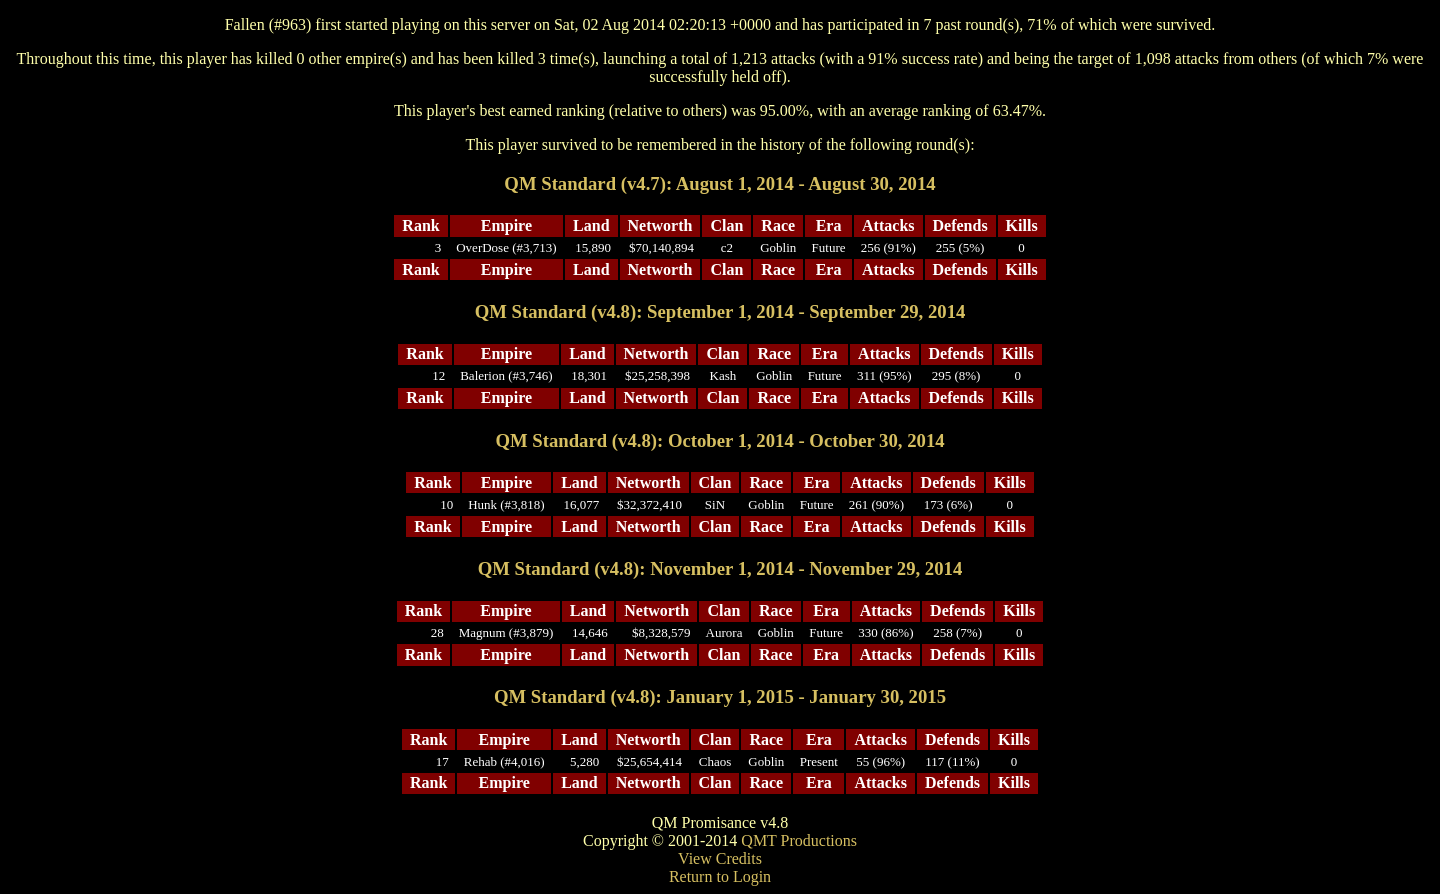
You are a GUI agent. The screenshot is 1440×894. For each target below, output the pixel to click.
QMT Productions (799, 840)
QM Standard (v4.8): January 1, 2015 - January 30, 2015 (720, 696)
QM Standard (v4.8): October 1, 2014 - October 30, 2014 (719, 440)
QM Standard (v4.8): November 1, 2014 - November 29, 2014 (720, 568)
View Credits (720, 858)
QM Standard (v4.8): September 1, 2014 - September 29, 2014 (720, 311)
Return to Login (720, 876)
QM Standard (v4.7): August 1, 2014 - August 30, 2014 (719, 183)
